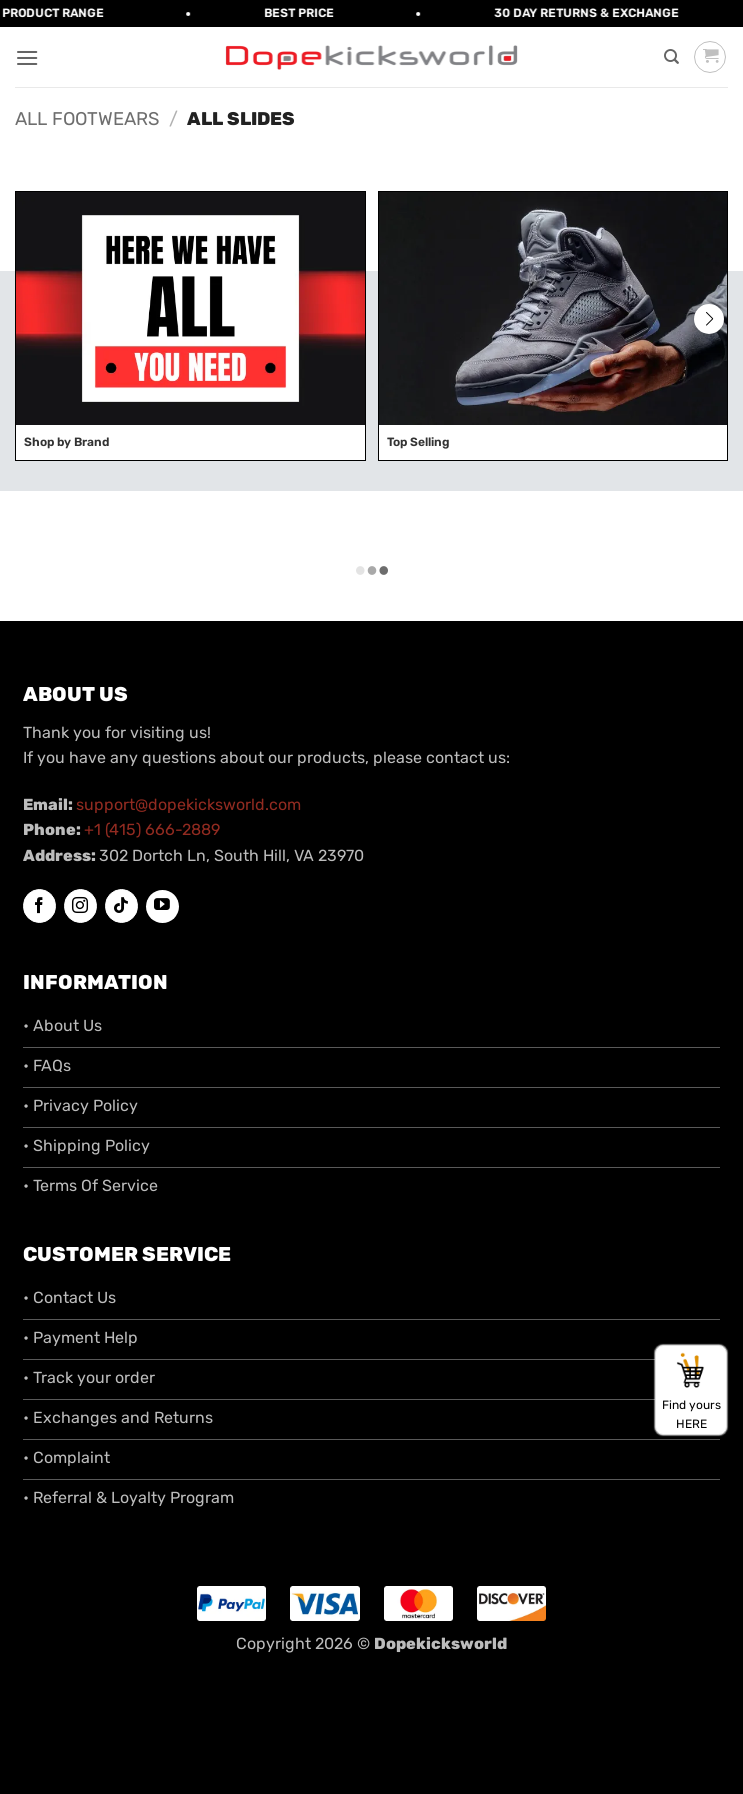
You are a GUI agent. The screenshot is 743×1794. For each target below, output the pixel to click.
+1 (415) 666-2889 (152, 829)
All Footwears (87, 119)
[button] (27, 57)
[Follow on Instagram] (80, 906)
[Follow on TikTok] (121, 906)
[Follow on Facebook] (39, 906)
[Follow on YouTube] (162, 906)
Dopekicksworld (440, 1643)
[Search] (671, 57)
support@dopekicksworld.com (188, 804)
